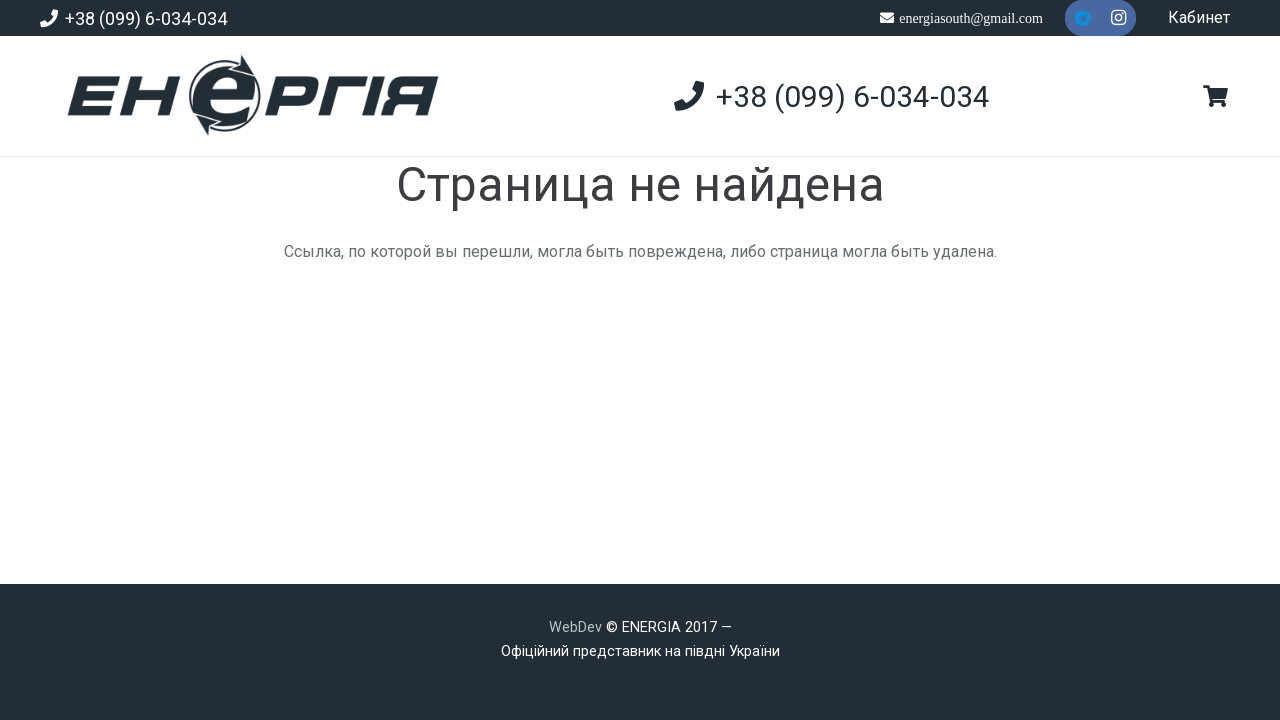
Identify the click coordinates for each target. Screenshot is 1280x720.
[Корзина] (1216, 96)
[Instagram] (1118, 18)
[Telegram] (1083, 18)
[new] (244, 96)
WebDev (577, 627)
